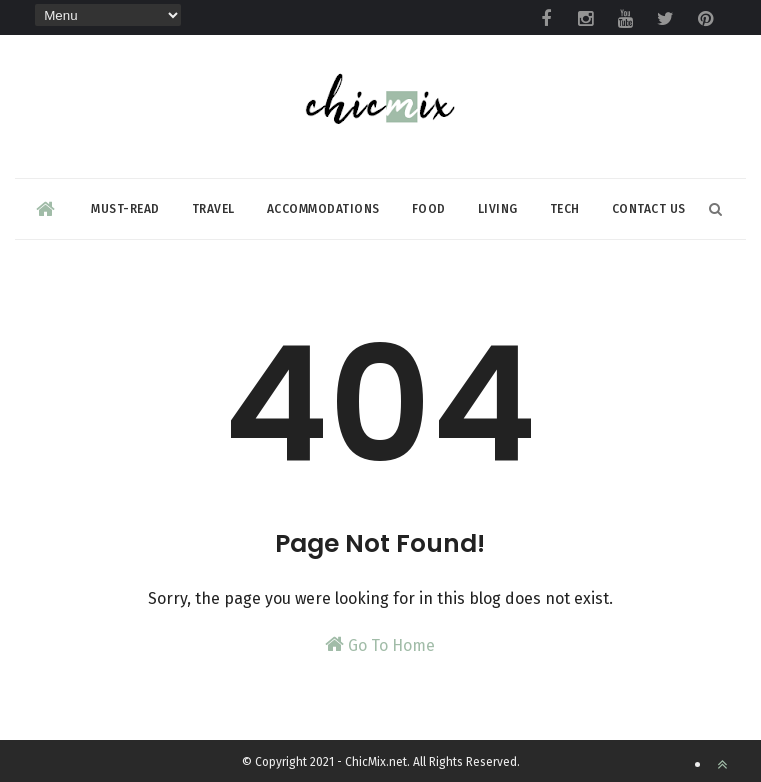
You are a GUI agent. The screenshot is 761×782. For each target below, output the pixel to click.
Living (498, 209)
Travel (213, 209)
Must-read (125, 209)
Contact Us (649, 209)
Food (429, 209)
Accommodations (323, 209)
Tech (565, 209)
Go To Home (380, 644)
